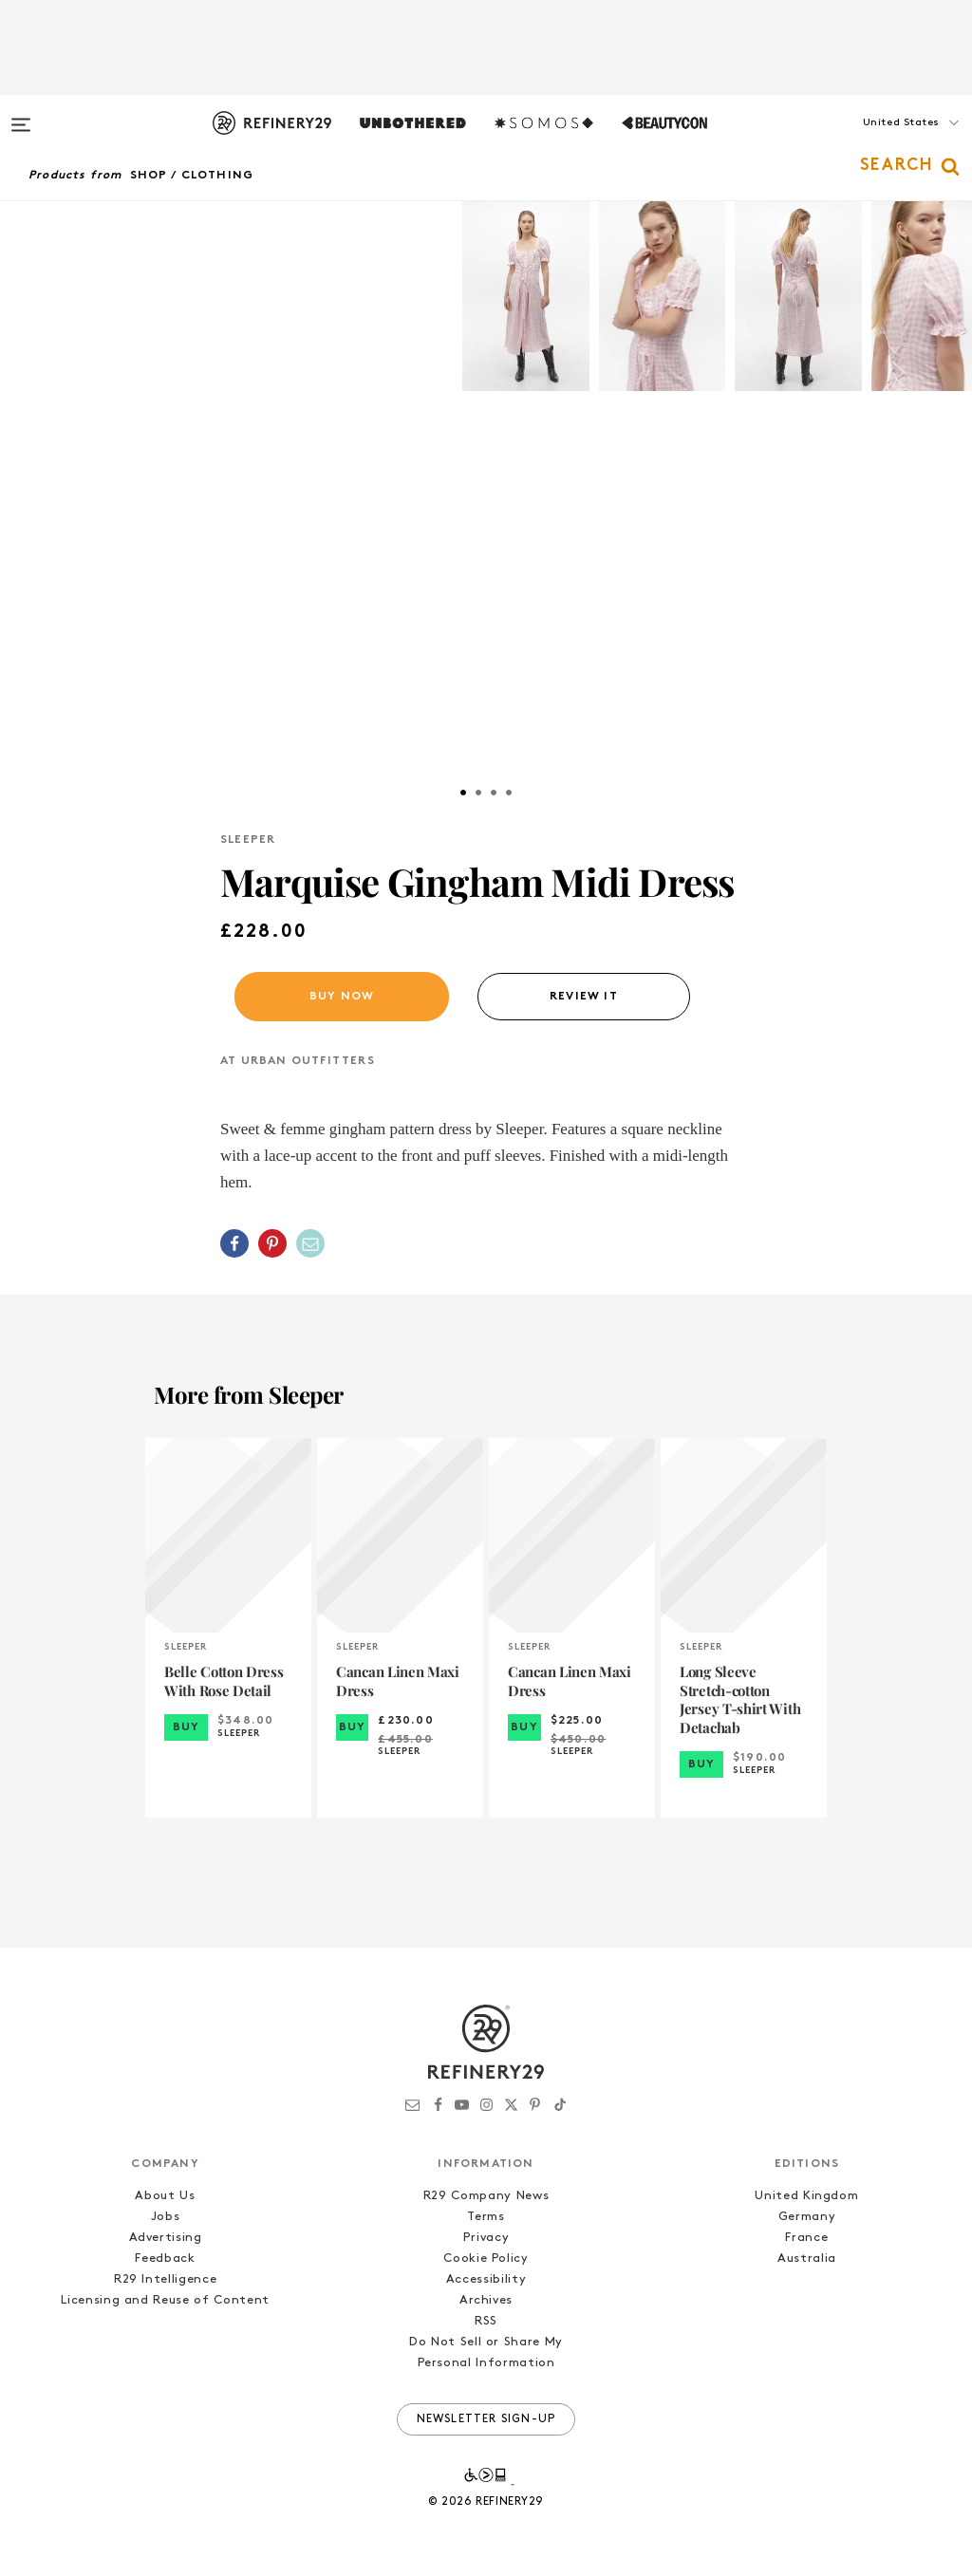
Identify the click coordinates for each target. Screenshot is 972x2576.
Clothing (217, 175)
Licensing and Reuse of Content (165, 2300)
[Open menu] (21, 116)
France (806, 2237)
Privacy (486, 2237)
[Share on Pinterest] (272, 1243)
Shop (149, 175)
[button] (877, 141)
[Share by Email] (310, 1243)
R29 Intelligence (165, 2279)
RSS (486, 2321)
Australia (806, 2258)
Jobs (165, 2217)
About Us (165, 2196)
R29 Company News (486, 2196)
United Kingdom (806, 2196)
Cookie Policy (485, 2258)
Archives (486, 2300)
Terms (485, 2217)
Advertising (165, 2237)
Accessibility (486, 2279)
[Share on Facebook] (234, 1243)
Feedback (165, 2258)
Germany (807, 2217)
